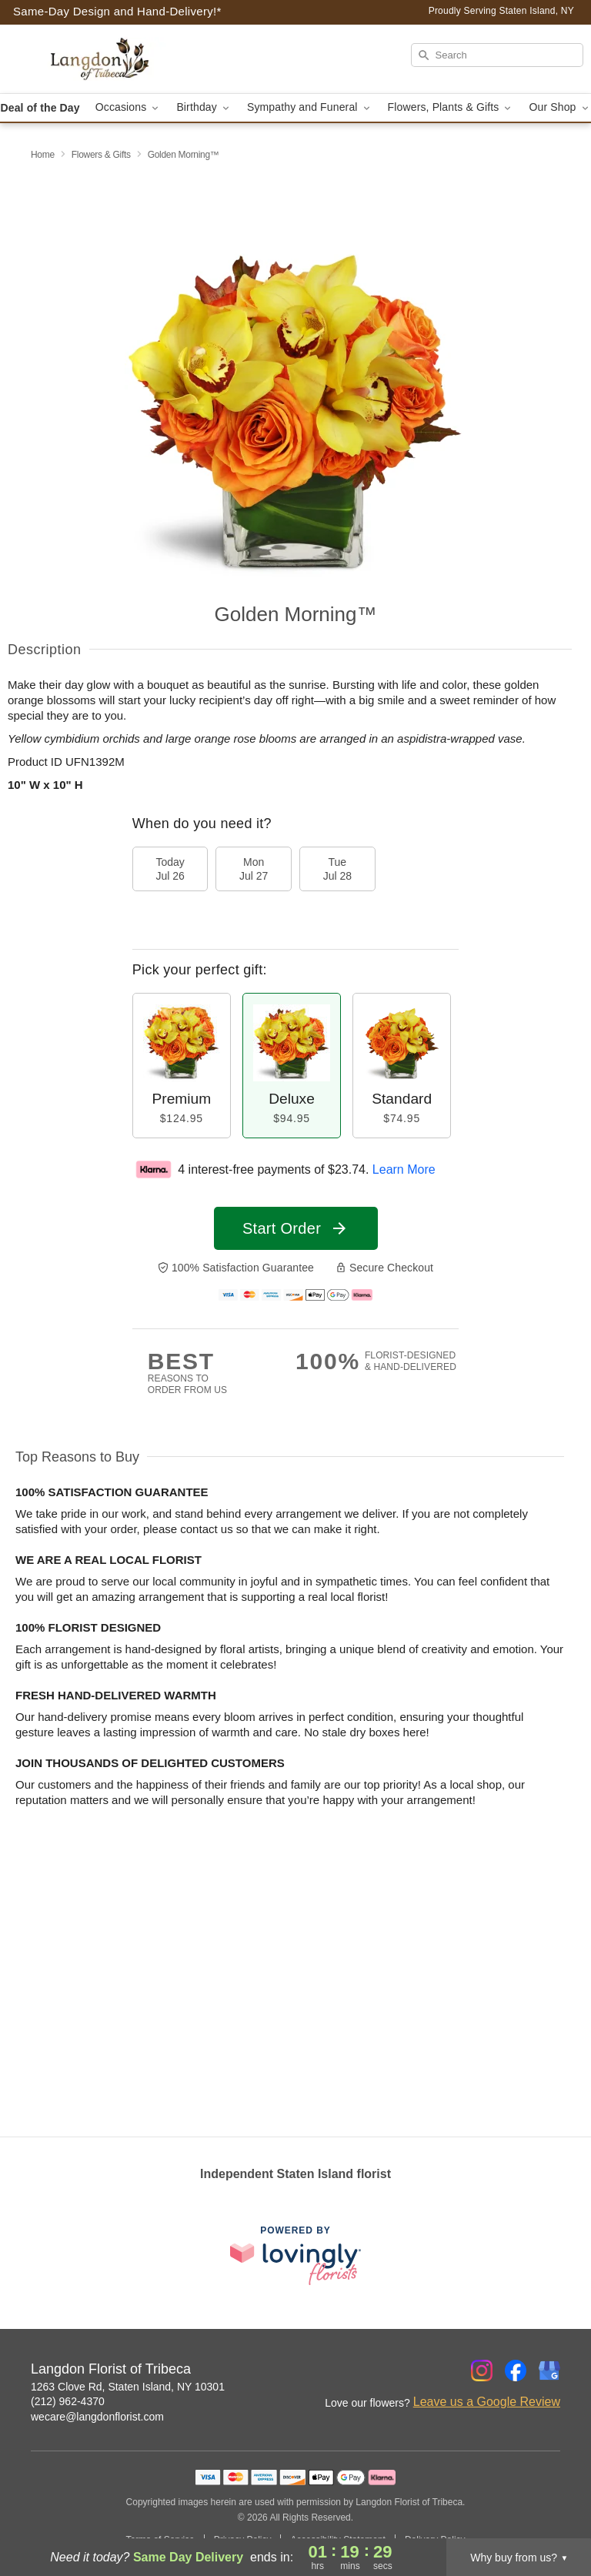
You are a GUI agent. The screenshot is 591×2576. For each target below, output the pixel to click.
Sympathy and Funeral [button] (309, 107)
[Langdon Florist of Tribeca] (101, 59)
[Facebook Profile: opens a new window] (515, 2370)
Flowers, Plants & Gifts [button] (451, 107)
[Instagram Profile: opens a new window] (481, 2370)
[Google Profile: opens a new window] (549, 2370)
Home (43, 154)
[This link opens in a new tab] (295, 2255)
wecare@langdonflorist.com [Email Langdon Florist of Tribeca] (97, 2417)
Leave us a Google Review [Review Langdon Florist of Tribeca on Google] (486, 2401)
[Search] (497, 55)
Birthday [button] (204, 107)
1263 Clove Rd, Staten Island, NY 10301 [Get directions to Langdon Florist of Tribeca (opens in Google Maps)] (128, 2387)
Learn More (404, 1169)
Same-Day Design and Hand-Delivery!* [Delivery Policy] (117, 11)
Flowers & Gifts (101, 154)
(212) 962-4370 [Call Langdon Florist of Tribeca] (68, 2401)
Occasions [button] (128, 107)
